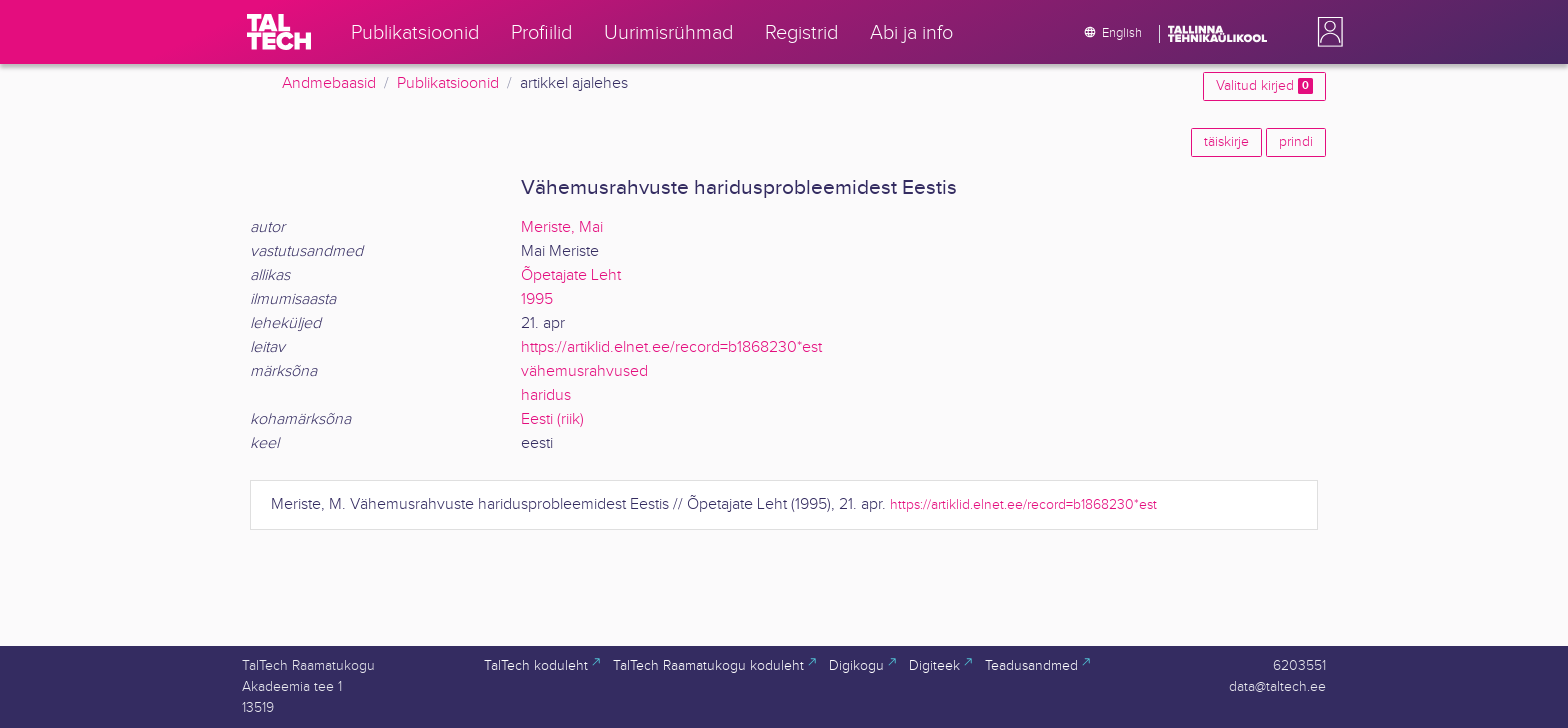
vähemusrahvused (584, 371)
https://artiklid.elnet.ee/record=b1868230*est (671, 347)
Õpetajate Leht (571, 275)
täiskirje (1226, 142)
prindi (1296, 142)
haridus (546, 395)
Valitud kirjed (1264, 86)
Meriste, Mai (562, 227)
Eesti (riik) (552, 419)
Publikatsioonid (448, 83)
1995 (537, 299)
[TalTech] (279, 32)
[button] (1326, 32)
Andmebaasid (329, 83)
